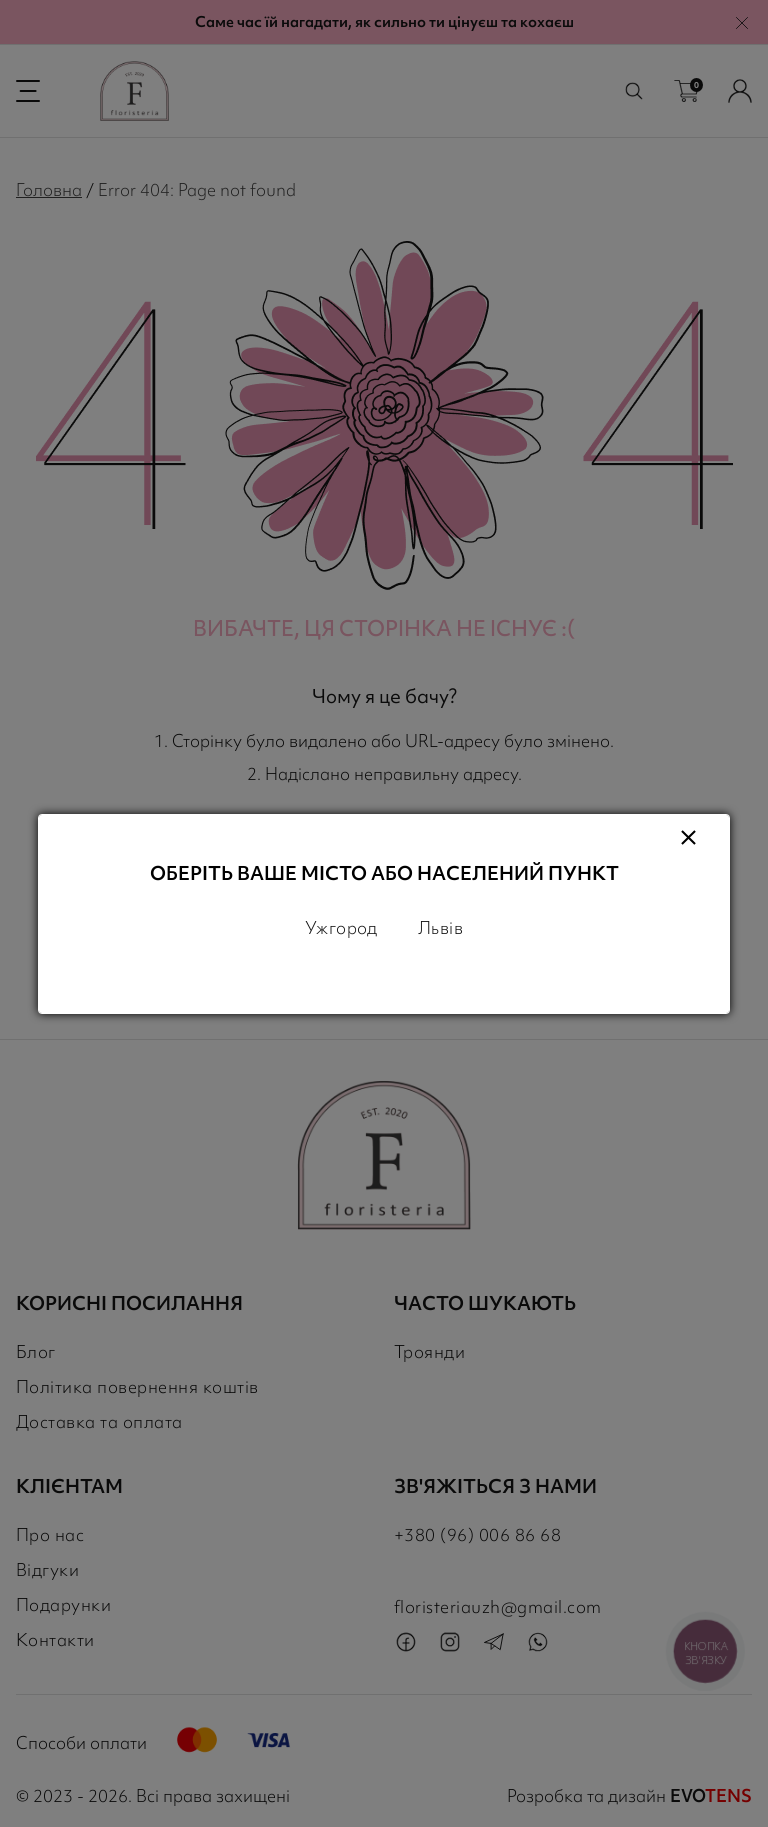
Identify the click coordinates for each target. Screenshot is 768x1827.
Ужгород (341, 927)
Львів (440, 927)
